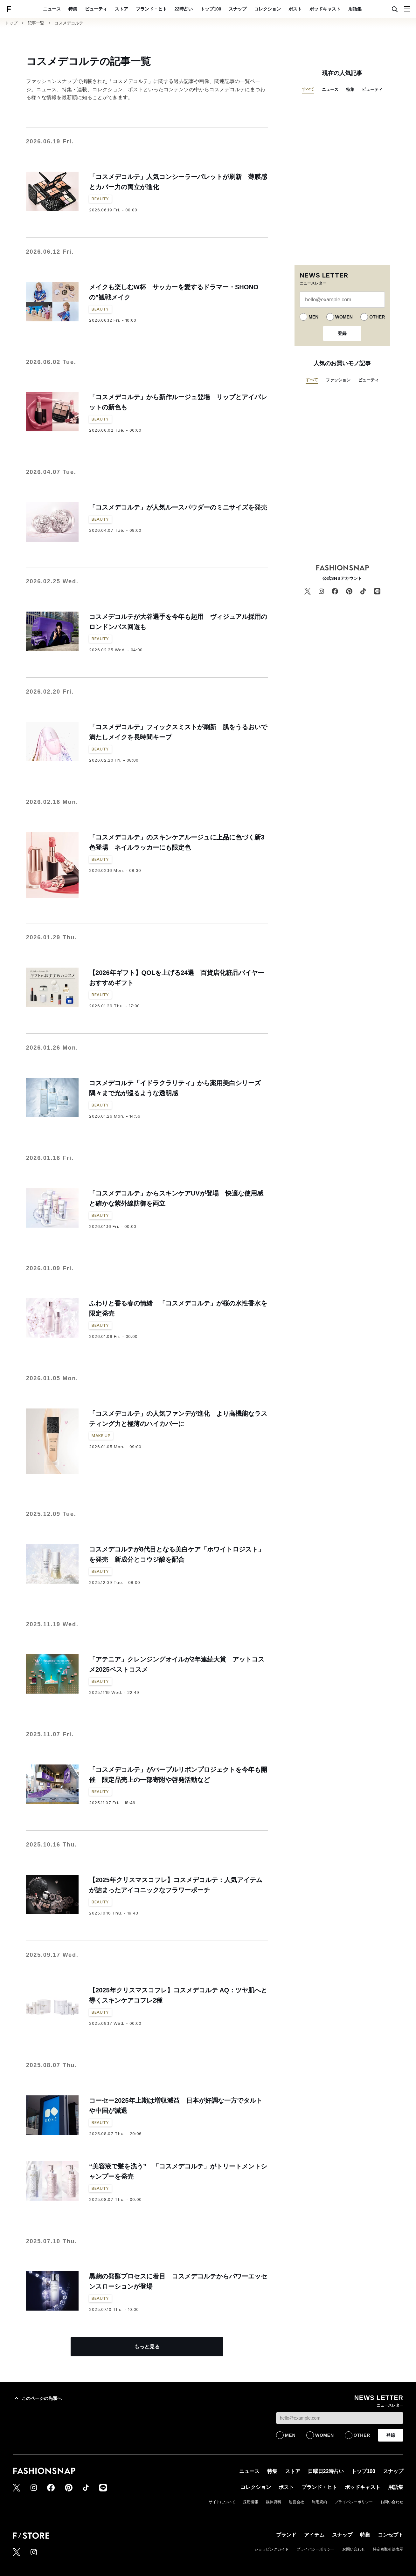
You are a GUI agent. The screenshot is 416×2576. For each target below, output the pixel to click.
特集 (72, 9)
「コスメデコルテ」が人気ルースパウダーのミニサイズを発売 (178, 507)
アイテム (314, 2535)
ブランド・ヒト (151, 9)
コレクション (267, 9)
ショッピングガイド (271, 2549)
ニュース (52, 9)
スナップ (237, 9)
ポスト (295, 9)
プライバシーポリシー (354, 2502)
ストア (121, 9)
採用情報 (250, 2502)
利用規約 (319, 2502)
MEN (313, 316)
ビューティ (96, 9)
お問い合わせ (391, 2502)
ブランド (286, 2535)
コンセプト (390, 2535)
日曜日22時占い (326, 2471)
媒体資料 (273, 2502)
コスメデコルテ (68, 23)
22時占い (184, 9)
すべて (308, 89)
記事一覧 (36, 23)
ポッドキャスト (325, 9)
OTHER (377, 316)
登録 (342, 333)
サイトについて (222, 2502)
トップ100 (210, 9)
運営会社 (296, 2502)
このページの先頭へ (37, 2398)
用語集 (355, 9)
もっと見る (147, 2346)
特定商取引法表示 (388, 2549)
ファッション (338, 380)
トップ (11, 23)
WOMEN (344, 316)
